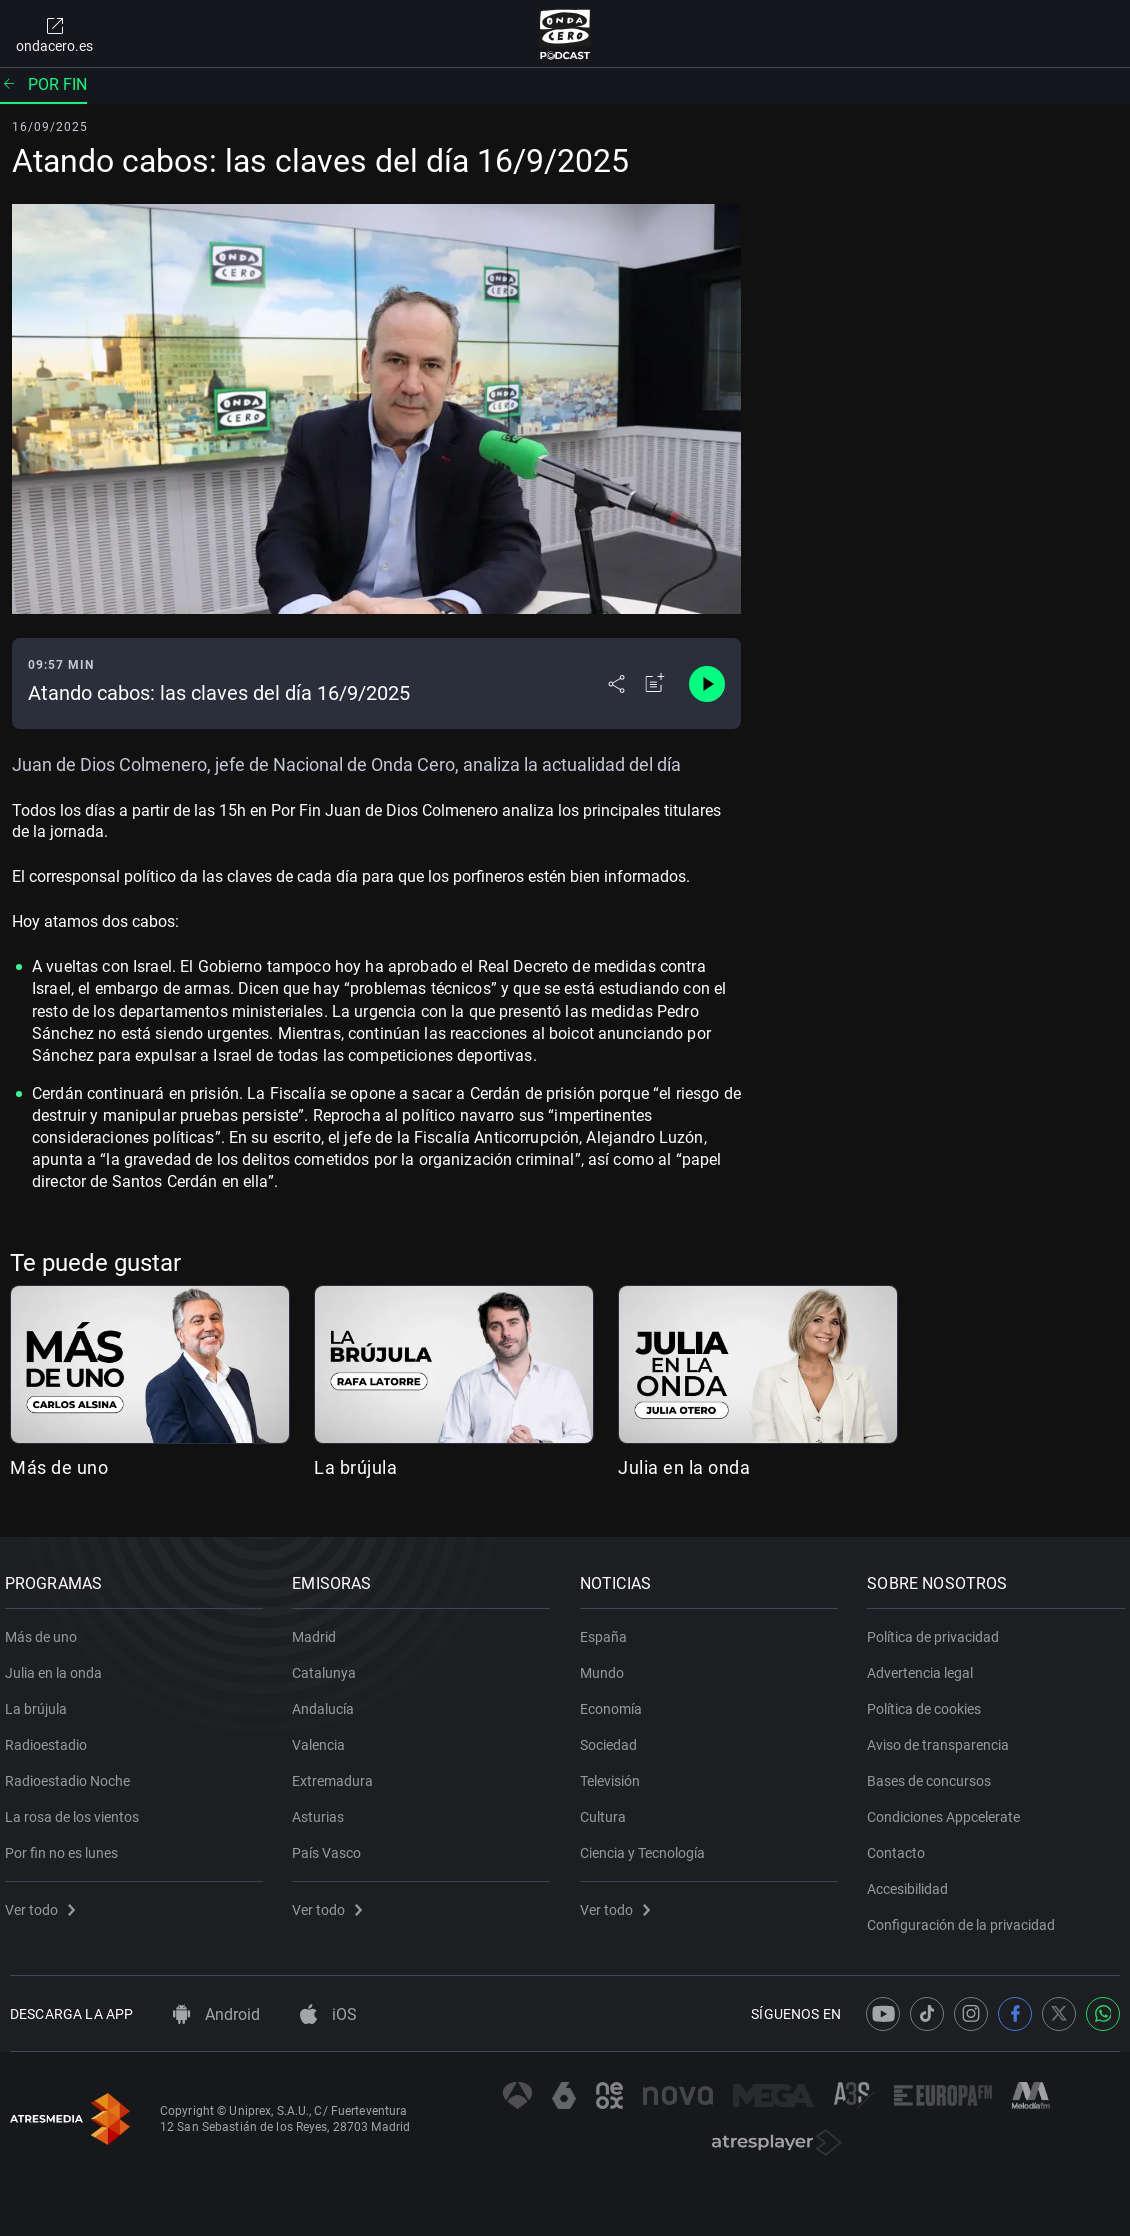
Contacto (902, 1845)
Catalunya (330, 1665)
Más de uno (59, 1467)
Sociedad (613, 1737)
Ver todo (45, 1902)
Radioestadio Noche (72, 1773)
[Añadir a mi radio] (655, 684)
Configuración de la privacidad (967, 1917)
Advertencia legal (926, 1665)
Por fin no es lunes (66, 1845)
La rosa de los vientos (77, 1809)
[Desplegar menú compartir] (616, 684)
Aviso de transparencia (944, 1737)
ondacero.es (54, 34)
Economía (616, 1701)
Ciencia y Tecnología (647, 1845)
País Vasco (332, 1845)
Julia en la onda (684, 1467)
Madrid (320, 1629)
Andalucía (329, 1701)
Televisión (615, 1773)
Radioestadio (51, 1737)
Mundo (607, 1665)
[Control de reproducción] (707, 684)
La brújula (355, 1467)
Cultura (608, 1809)
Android (216, 2014)
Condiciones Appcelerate (949, 1809)
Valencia (324, 1737)
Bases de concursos (935, 1773)
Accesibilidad (913, 1881)
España (608, 1629)
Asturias (324, 1809)
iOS (328, 2014)
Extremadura (338, 1773)
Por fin (43, 84)
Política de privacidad (939, 1629)
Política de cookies (930, 1701)
